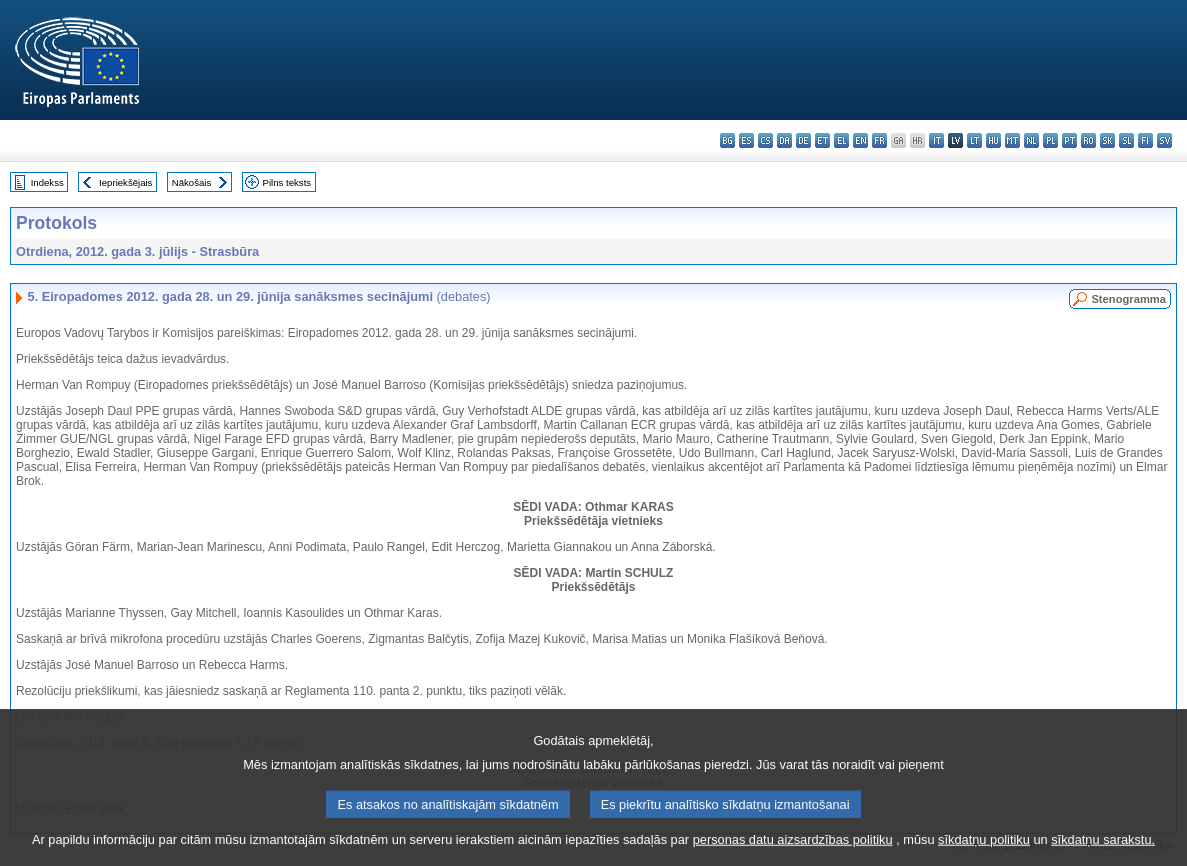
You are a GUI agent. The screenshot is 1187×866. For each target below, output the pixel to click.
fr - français (879, 140)
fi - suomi (1145, 140)
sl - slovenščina (1126, 140)
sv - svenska (1164, 140)
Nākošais (191, 182)
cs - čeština (765, 140)
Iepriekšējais (125, 182)
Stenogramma (1128, 299)
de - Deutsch (803, 140)
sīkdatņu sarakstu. (1103, 848)
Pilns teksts (287, 182)
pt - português (1069, 140)
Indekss (47, 182)
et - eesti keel (822, 140)
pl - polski (1050, 140)
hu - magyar (993, 140)
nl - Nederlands (1031, 140)
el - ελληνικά (841, 140)
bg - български (727, 140)
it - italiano (936, 140)
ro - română (1088, 140)
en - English (860, 140)
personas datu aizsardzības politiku (793, 848)
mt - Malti (1012, 140)
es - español (746, 140)
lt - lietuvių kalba (974, 140)
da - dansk (784, 140)
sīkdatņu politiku (984, 848)
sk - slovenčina (1107, 140)
